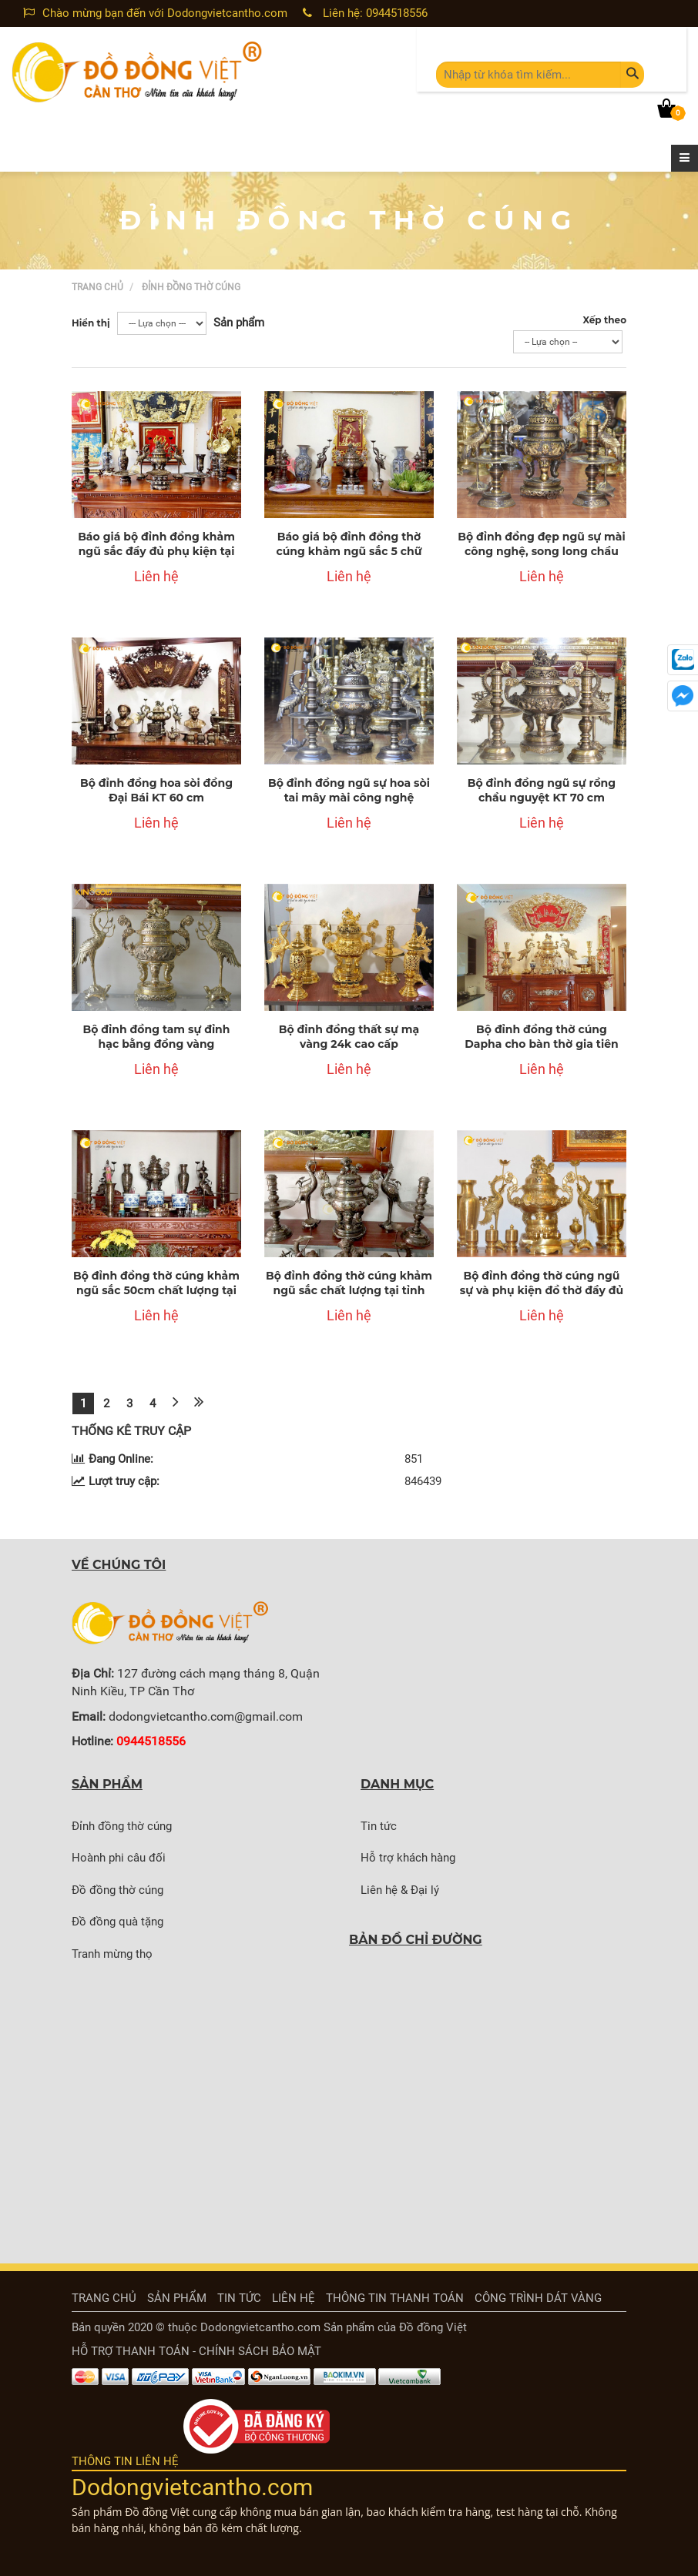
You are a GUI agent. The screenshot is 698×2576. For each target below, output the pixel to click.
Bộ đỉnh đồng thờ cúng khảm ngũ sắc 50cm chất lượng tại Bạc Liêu (156, 1291)
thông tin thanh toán (395, 2298)
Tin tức (239, 2298)
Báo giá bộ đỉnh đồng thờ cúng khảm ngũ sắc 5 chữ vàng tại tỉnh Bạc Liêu (348, 552)
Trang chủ (97, 287)
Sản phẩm (176, 2298)
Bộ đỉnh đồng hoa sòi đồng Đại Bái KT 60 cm (156, 790)
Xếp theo (604, 320)
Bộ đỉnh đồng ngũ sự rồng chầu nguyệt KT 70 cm (542, 790)
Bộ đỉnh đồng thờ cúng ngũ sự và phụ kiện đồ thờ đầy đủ (541, 1283)
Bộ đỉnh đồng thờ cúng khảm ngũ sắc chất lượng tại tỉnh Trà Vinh (349, 1291)
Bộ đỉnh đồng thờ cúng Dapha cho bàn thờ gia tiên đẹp (541, 1044)
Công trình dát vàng (538, 2298)
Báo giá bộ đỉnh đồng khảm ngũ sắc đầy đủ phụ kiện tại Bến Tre (156, 552)
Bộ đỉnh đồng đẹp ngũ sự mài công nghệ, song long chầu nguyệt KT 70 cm (541, 552)
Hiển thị (91, 323)
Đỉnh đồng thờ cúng (191, 287)
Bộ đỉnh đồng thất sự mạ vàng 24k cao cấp (349, 1037)
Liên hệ (293, 2298)
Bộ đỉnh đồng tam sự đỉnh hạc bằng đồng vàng (156, 1037)
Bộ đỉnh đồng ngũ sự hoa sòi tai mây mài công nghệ (349, 790)
